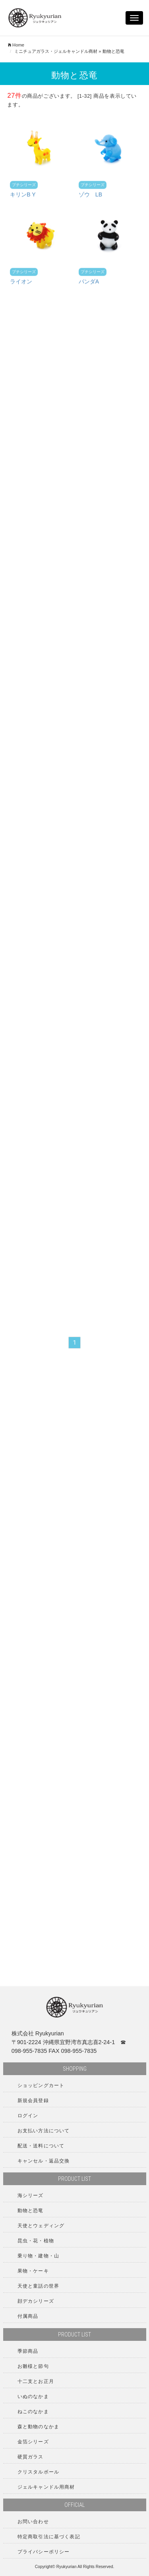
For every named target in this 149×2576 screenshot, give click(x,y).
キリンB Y (22, 197)
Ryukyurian (66, 2566)
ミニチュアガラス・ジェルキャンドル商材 (55, 51)
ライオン (21, 283)
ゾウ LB (90, 197)
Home (16, 45)
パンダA (89, 283)
